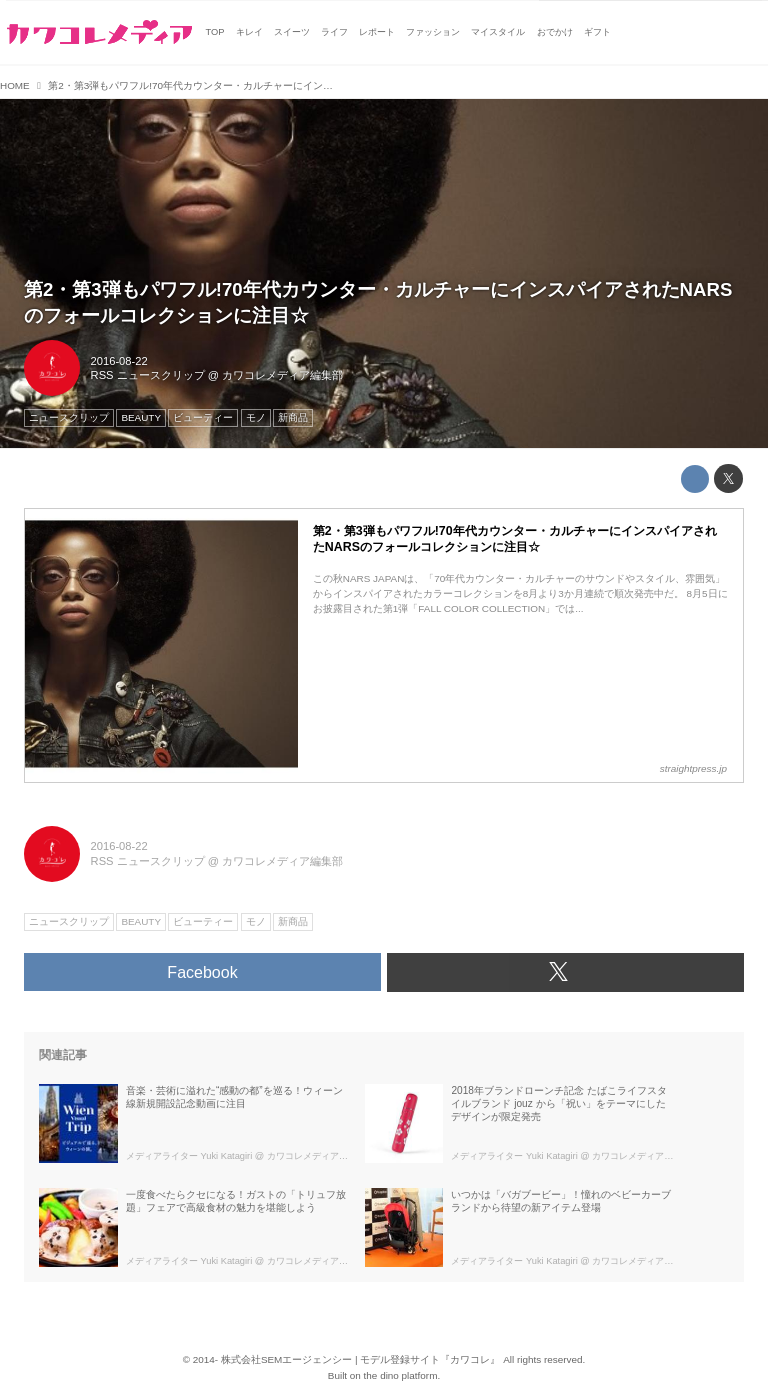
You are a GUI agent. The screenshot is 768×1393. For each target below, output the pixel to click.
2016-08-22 (119, 361)
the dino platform (401, 1375)
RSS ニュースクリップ (148, 375)
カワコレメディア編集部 (282, 375)
